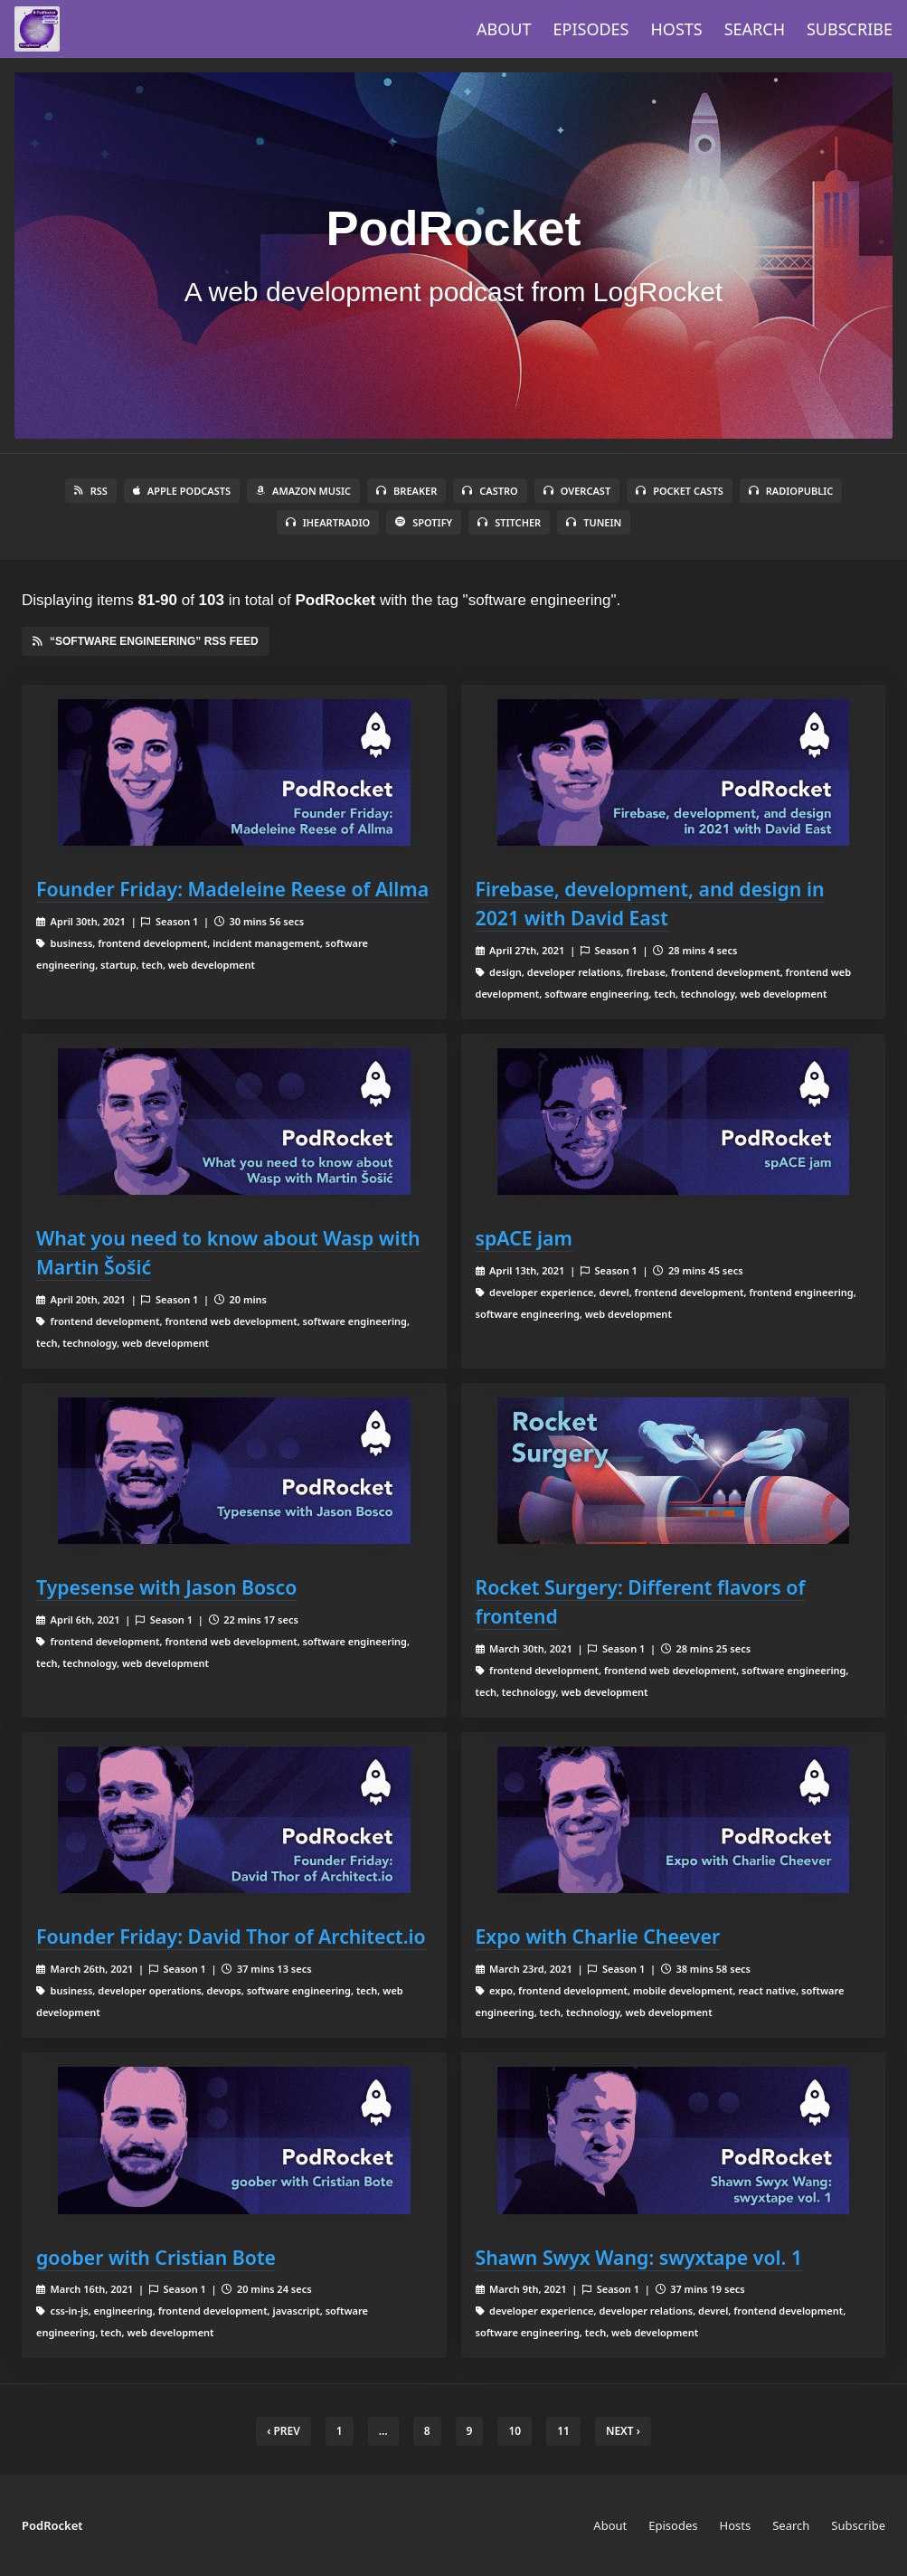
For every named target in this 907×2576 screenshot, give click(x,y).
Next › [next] (623, 2431)
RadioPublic (791, 490)
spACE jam (524, 1238)
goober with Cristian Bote (156, 2257)
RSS (91, 490)
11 (563, 2431)
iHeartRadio (328, 522)
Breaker (406, 490)
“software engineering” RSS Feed (146, 641)
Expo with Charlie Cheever (598, 1936)
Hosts (677, 29)
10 (514, 2431)
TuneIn (593, 522)
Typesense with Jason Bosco (166, 1587)
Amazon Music (303, 490)
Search (754, 29)
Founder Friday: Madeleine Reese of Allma (232, 889)
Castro (489, 490)
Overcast (576, 490)
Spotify (423, 522)
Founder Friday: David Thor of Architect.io (231, 1936)
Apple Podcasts (182, 490)
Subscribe (850, 29)
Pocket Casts (679, 490)
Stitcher (509, 522)
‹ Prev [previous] (283, 2431)
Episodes (591, 29)
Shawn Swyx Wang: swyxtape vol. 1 (639, 2257)
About (504, 29)
